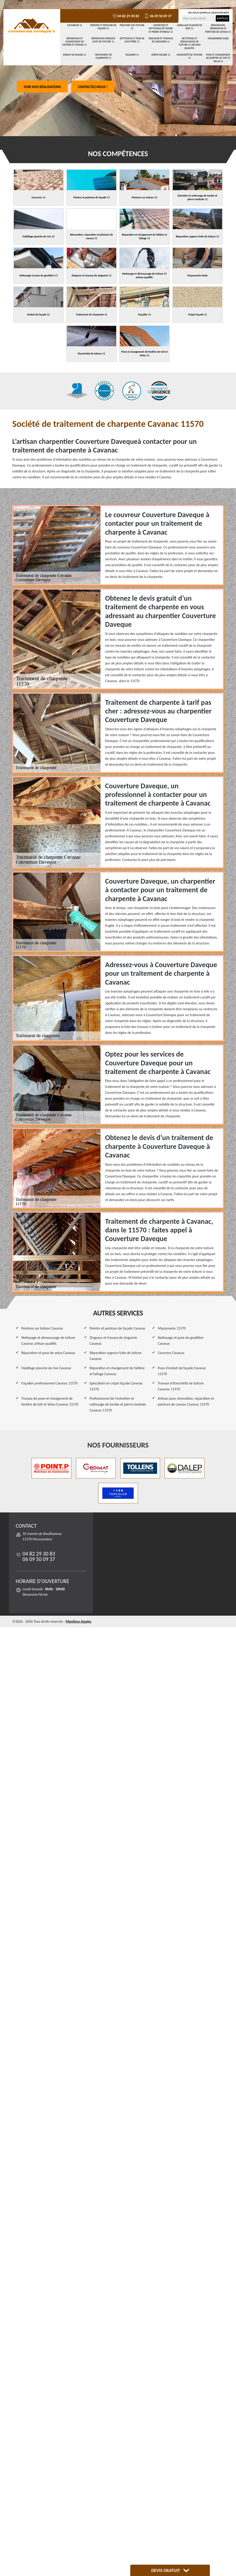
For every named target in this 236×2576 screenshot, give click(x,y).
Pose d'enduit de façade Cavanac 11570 (182, 1371)
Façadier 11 (132, 54)
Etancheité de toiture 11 (189, 56)
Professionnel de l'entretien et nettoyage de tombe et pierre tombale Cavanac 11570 (118, 1404)
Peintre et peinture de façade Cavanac (118, 1328)
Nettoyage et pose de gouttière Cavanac (180, 1340)
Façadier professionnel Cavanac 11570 (49, 1383)
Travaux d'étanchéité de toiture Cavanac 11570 (181, 1386)
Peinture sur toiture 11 (132, 27)
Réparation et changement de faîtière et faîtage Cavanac (117, 1371)
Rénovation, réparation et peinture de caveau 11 (218, 28)
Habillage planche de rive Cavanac (46, 1368)
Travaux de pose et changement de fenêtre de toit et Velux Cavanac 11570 (49, 1401)
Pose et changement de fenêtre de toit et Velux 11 (218, 58)
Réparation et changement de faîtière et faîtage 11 (75, 42)
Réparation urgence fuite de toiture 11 (103, 40)
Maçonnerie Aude (218, 38)
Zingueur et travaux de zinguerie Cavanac (113, 1340)
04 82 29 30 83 (125, 16)
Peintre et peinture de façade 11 (103, 27)
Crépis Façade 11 (160, 54)
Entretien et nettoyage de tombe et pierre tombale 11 (161, 28)
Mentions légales (78, 1621)
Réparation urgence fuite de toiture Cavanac (116, 1356)
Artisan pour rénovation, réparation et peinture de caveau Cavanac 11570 (186, 1401)
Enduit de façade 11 (74, 54)
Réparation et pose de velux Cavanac (48, 1353)
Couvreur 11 (74, 25)
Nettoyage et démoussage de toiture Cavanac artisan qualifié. (48, 1340)
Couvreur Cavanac (171, 1353)
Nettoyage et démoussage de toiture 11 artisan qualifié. (190, 43)
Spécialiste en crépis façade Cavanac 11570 (116, 1386)
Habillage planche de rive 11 (189, 27)
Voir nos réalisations (42, 87)
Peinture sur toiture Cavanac (42, 1328)
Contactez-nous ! (93, 87)
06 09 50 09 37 (158, 16)
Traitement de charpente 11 (103, 56)
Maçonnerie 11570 (172, 1328)
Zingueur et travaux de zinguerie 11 (160, 40)
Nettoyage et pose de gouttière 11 (132, 40)
